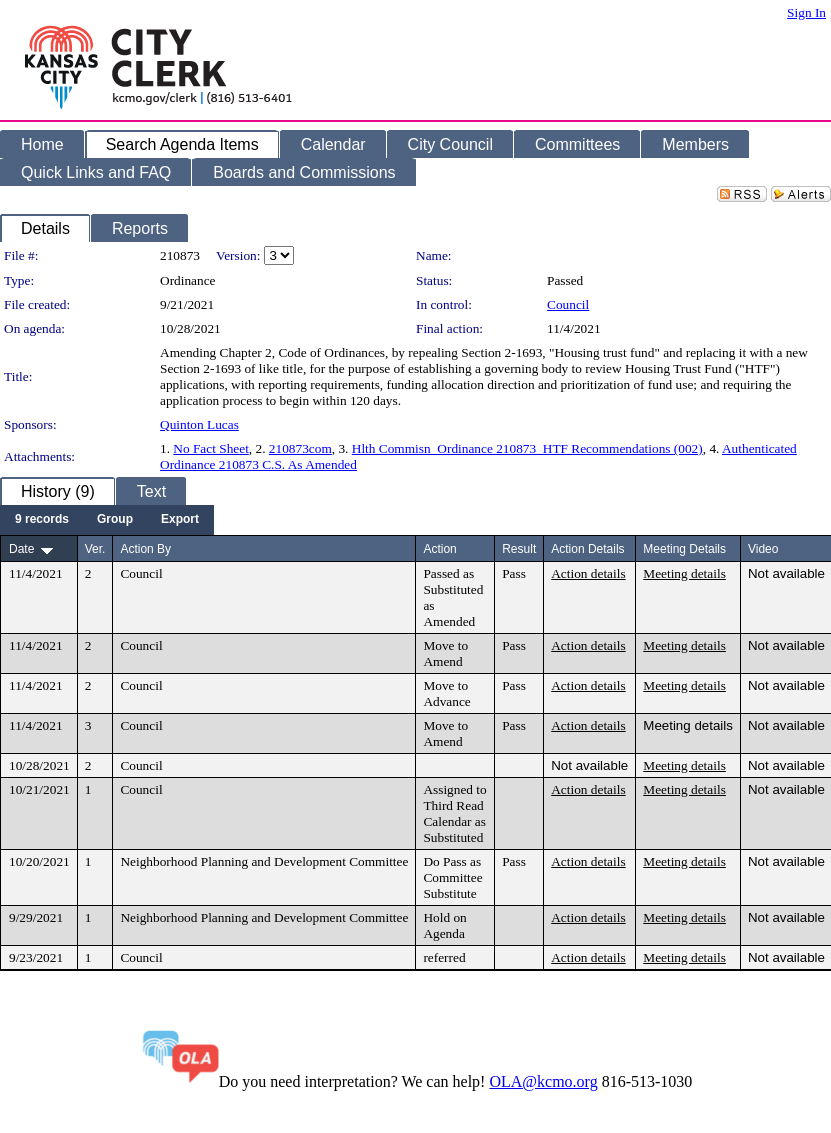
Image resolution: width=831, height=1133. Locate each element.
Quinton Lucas (199, 424)
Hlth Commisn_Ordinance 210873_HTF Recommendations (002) (527, 448)
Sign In (806, 12)
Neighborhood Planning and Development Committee (264, 861)
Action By (145, 549)
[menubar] (107, 520)
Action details (588, 573)
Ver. (95, 549)
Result (519, 549)
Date (21, 549)
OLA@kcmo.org (543, 1081)
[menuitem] (42, 520)
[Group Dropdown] (115, 520)
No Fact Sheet (211, 448)
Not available (786, 573)
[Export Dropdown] (180, 520)
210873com (300, 448)
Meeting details (684, 573)
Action (439, 549)
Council (568, 304)
